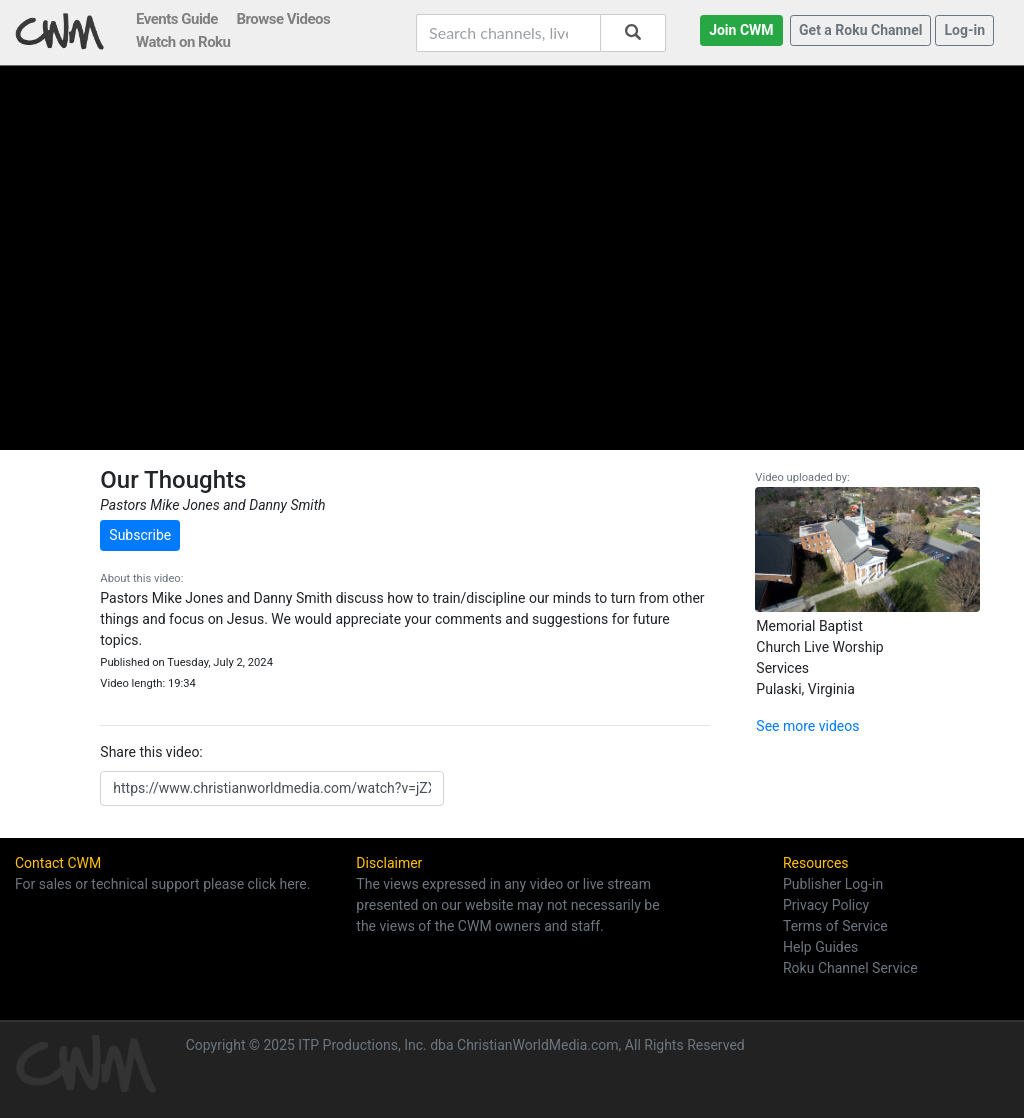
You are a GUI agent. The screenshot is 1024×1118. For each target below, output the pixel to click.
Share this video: (151, 752)
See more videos (807, 726)
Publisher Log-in (833, 884)
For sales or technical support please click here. (162, 884)
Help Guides (820, 947)
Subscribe (140, 535)
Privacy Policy (826, 905)
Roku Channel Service (850, 968)
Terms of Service (835, 926)
